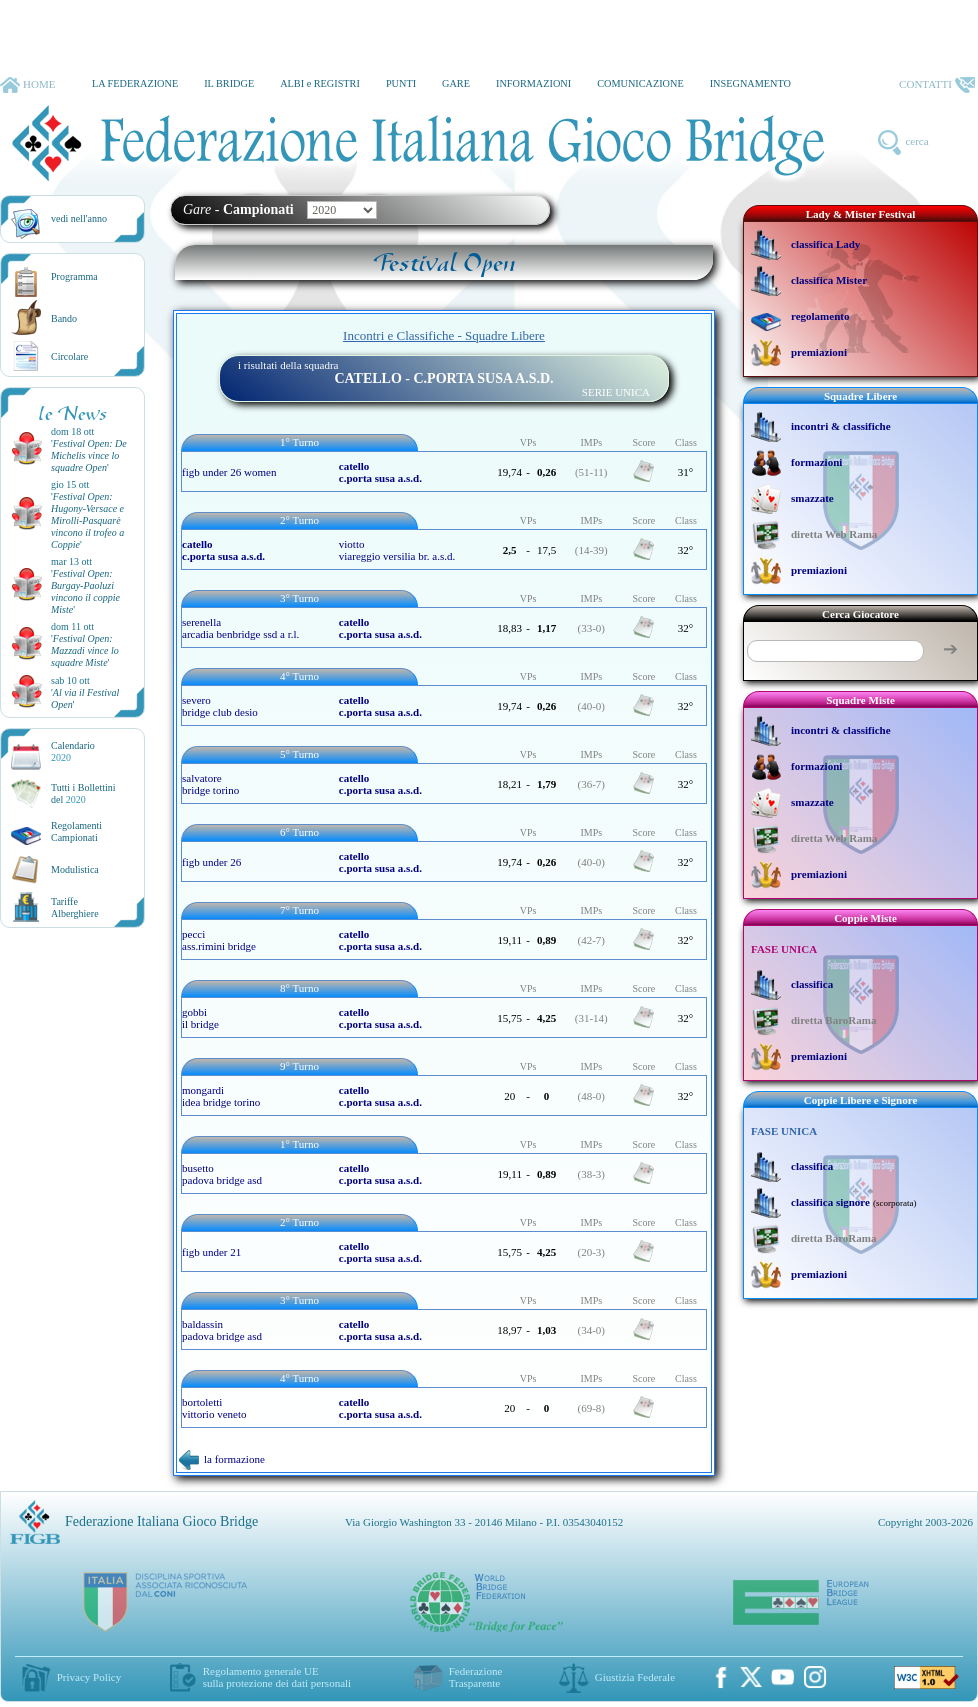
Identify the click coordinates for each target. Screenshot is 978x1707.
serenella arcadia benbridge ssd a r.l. (240, 628)
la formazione (222, 1459)
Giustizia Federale (635, 1677)
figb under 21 (211, 1252)
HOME (27, 85)
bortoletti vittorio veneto (214, 1408)
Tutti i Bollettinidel (83, 793)
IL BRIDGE (229, 83)
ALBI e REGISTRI (320, 83)
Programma (74, 276)
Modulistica (75, 869)
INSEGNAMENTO (750, 83)
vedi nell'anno (79, 218)
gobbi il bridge (200, 1018)
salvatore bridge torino (210, 784)
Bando (64, 318)
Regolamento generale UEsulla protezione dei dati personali (277, 1677)
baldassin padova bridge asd (222, 1330)
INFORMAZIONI (533, 83)
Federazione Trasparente (476, 1677)
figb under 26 (211, 862)
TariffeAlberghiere (75, 907)
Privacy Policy (89, 1677)
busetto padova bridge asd (222, 1174)
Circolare (69, 356)
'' (89, 455)
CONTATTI (937, 85)
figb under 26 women (229, 472)
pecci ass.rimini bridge (219, 940)
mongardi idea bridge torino (221, 1096)
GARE (456, 83)
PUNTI (401, 83)
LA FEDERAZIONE (135, 83)
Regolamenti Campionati (76, 831)
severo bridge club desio (220, 706)
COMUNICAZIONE (640, 83)
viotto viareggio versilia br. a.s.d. (397, 550)
